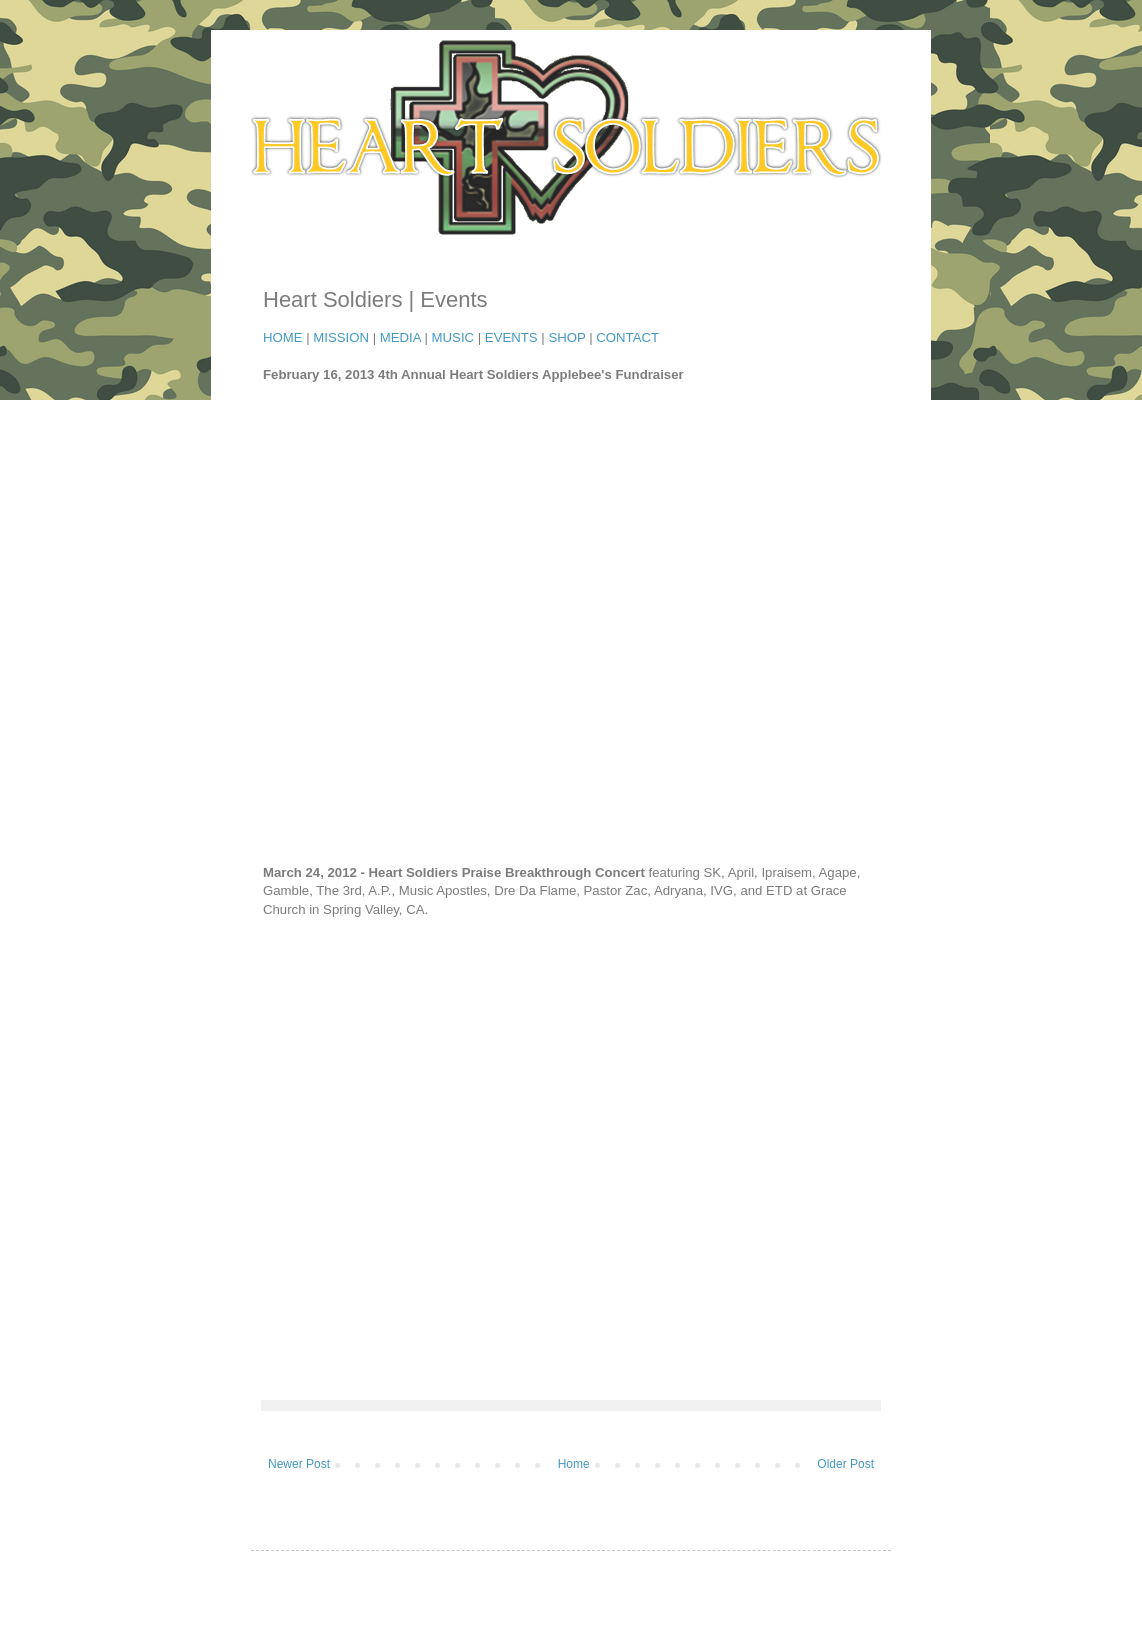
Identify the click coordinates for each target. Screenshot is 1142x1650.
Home (574, 1464)
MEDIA (400, 337)
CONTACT (627, 337)
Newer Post (299, 1464)
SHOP (566, 337)
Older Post (845, 1464)
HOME (283, 337)
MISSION (341, 337)
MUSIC (453, 337)
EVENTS (511, 337)
